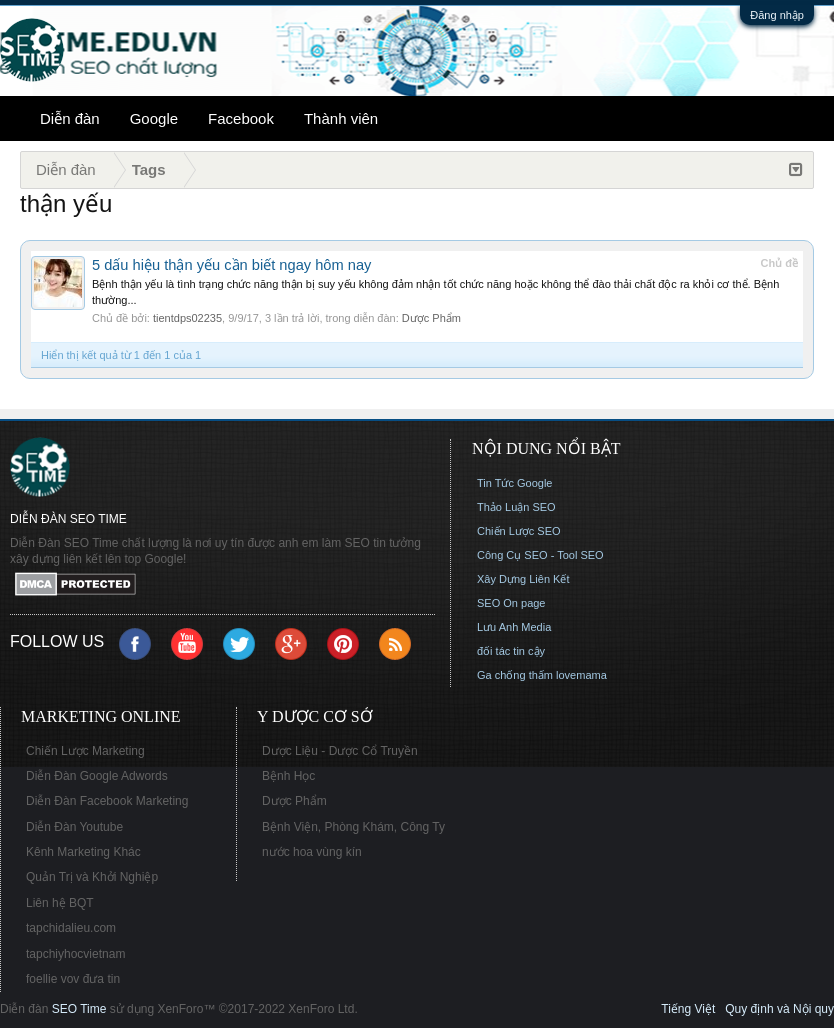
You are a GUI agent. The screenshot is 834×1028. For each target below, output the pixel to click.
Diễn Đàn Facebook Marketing (107, 801)
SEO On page (511, 603)
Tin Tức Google (514, 483)
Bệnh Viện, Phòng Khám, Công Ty (353, 827)
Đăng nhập (777, 15)
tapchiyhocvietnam (75, 954)
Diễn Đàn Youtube (74, 827)
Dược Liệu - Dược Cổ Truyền (340, 751)
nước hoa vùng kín (312, 852)
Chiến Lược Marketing (85, 751)
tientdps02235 (187, 318)
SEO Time (79, 1009)
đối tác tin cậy (511, 651)
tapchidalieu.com (71, 928)
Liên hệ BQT (60, 903)
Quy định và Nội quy (779, 1009)
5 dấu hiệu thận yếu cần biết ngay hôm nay (231, 265)
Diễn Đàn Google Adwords (97, 776)
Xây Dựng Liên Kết (523, 579)
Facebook (241, 118)
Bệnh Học (288, 776)
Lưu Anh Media (514, 627)
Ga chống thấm (515, 675)
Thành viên (341, 118)
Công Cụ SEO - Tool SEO (540, 555)
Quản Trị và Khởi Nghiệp (92, 877)
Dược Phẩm (431, 318)
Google (154, 118)
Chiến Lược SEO (519, 531)
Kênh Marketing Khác (83, 852)
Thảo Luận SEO (516, 507)
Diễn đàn (70, 118)
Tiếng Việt (688, 1009)
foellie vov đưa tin (73, 979)
